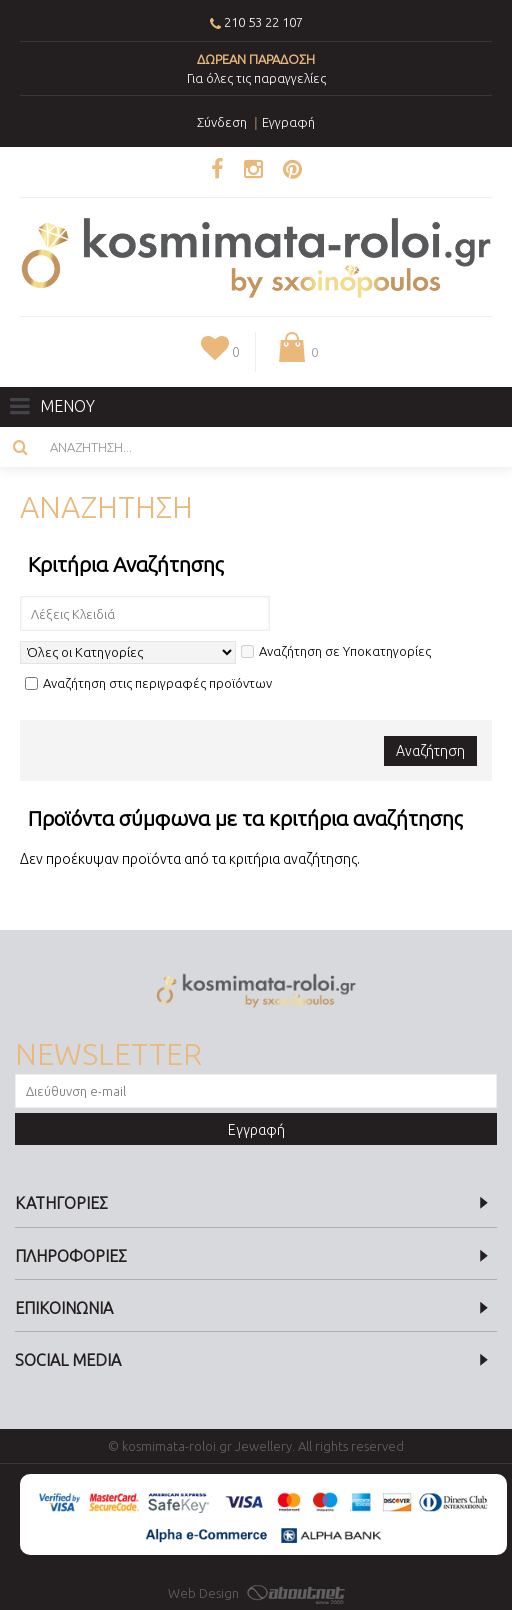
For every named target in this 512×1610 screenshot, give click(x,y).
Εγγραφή (256, 1130)
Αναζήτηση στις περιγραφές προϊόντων (148, 683)
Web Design (256, 1593)
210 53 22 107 (263, 22)
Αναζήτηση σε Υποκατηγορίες (336, 651)
